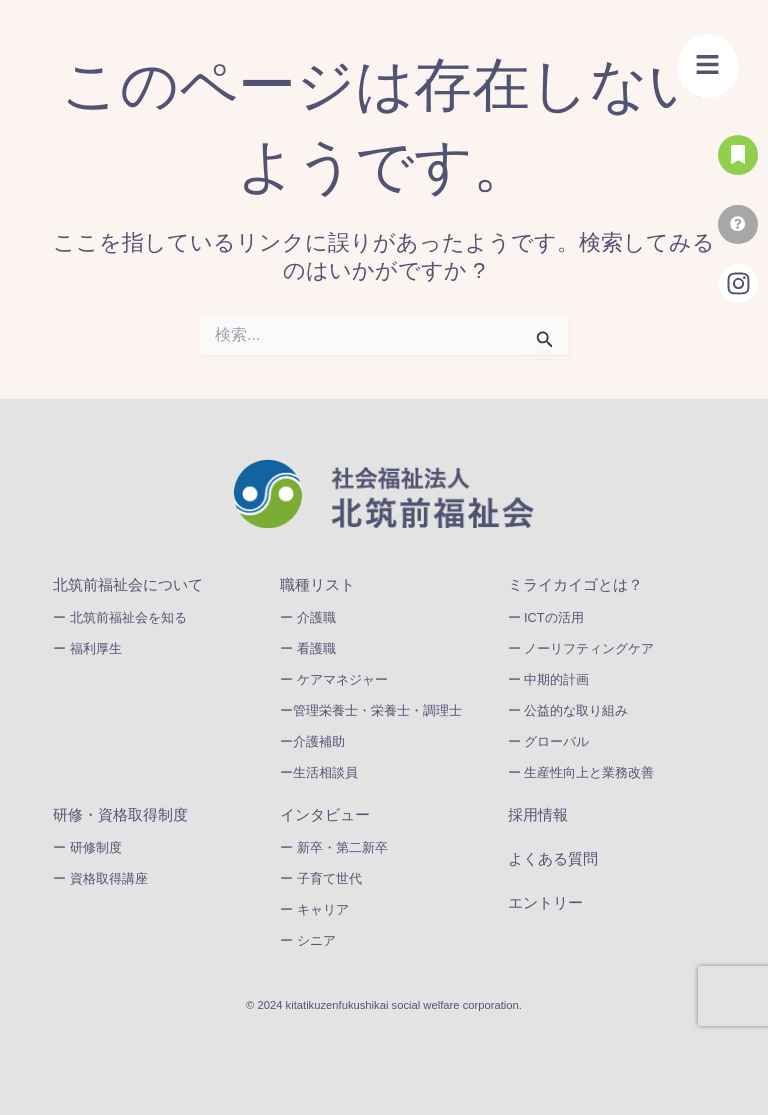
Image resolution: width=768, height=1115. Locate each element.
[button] (708, 66)
